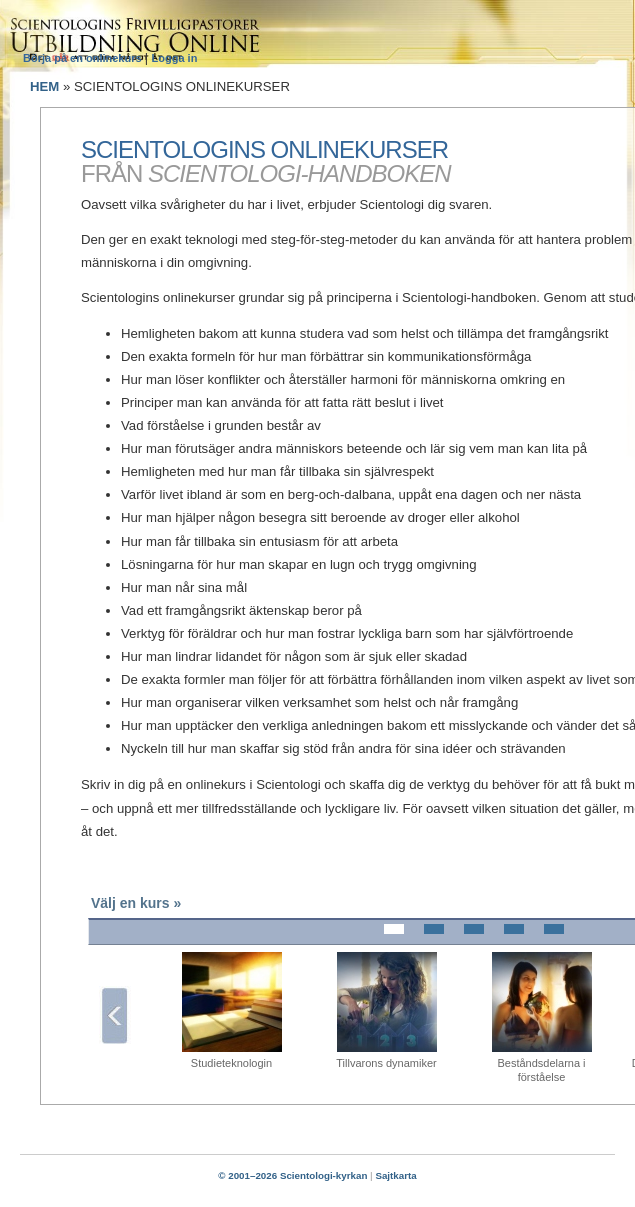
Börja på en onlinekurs (84, 58)
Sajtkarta (395, 1175)
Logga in (175, 58)
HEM (44, 86)
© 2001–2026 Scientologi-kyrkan (292, 1175)
